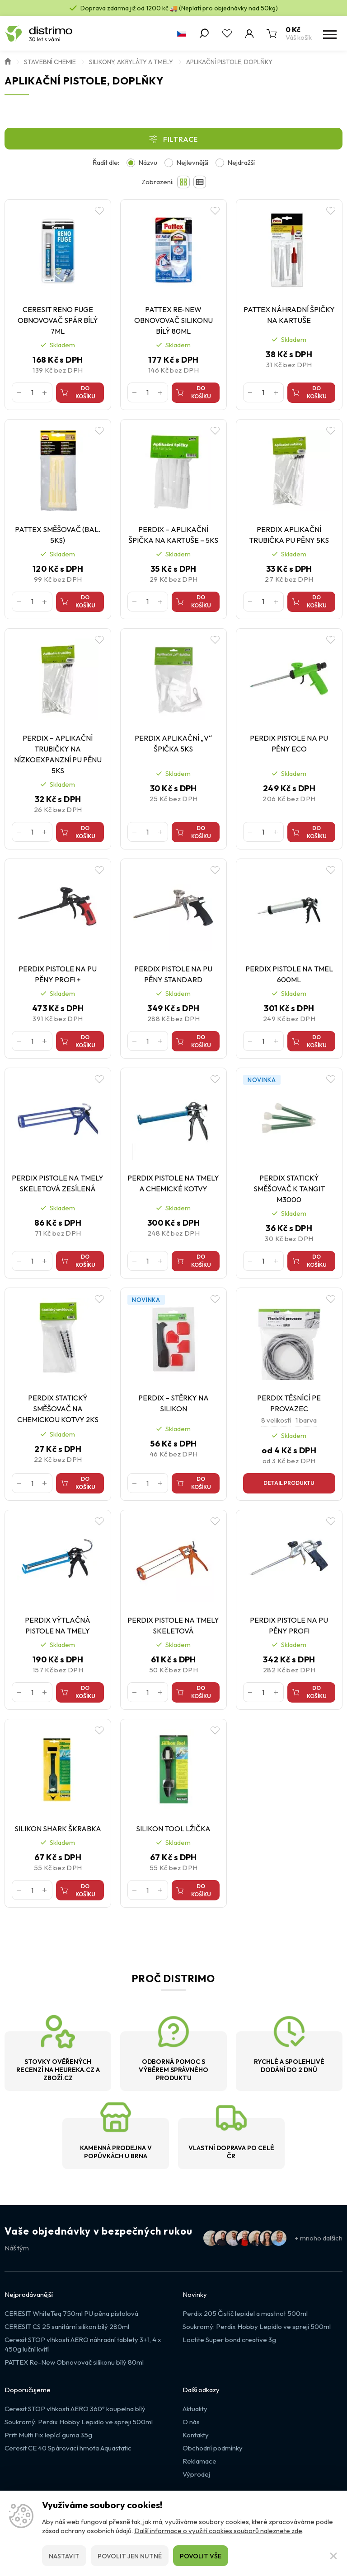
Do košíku (85, 392)
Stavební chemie (50, 62)
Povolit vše (200, 2556)
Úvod (8, 60)
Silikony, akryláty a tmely (131, 62)
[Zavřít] (333, 2555)
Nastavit (64, 2556)
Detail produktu (288, 1482)
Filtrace (180, 139)
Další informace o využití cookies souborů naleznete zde (218, 2530)
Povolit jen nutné (130, 2556)
